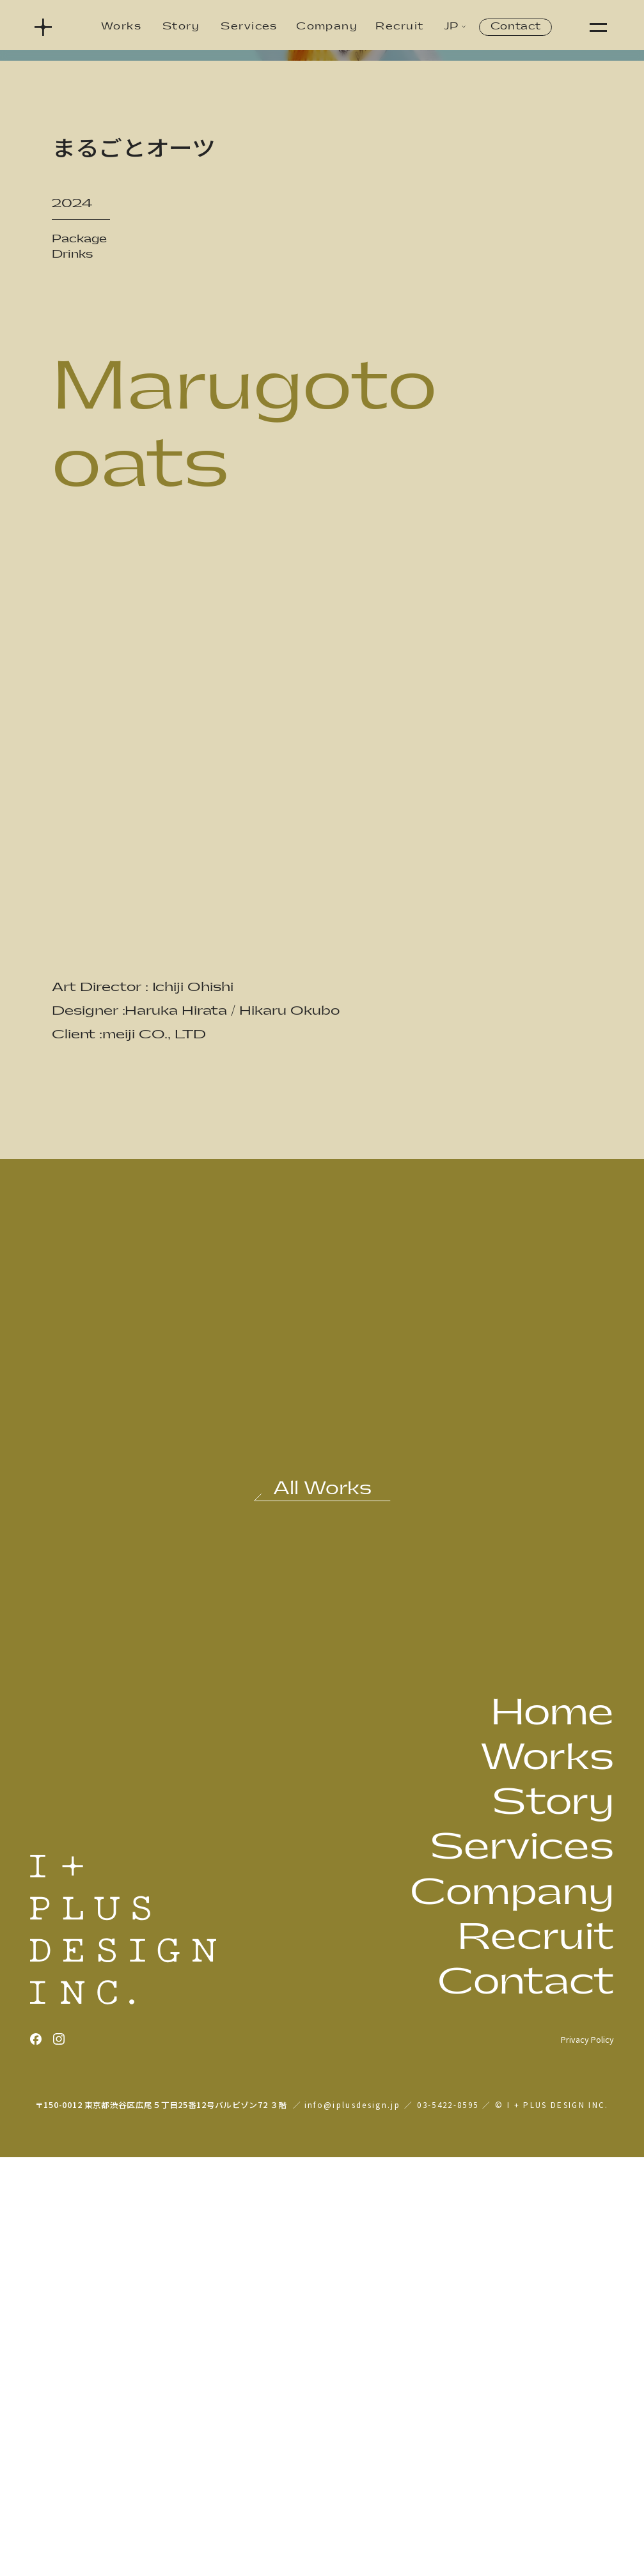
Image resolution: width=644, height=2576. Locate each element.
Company (326, 26)
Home (552, 2131)
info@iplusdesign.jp (352, 2522)
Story (181, 26)
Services (249, 26)
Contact (516, 26)
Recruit (399, 26)
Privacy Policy (587, 2458)
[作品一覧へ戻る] (322, 1910)
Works (121, 26)
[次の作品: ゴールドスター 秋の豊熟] (469, 1863)
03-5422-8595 (447, 2522)
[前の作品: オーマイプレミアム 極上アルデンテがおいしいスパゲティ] (174, 1863)
